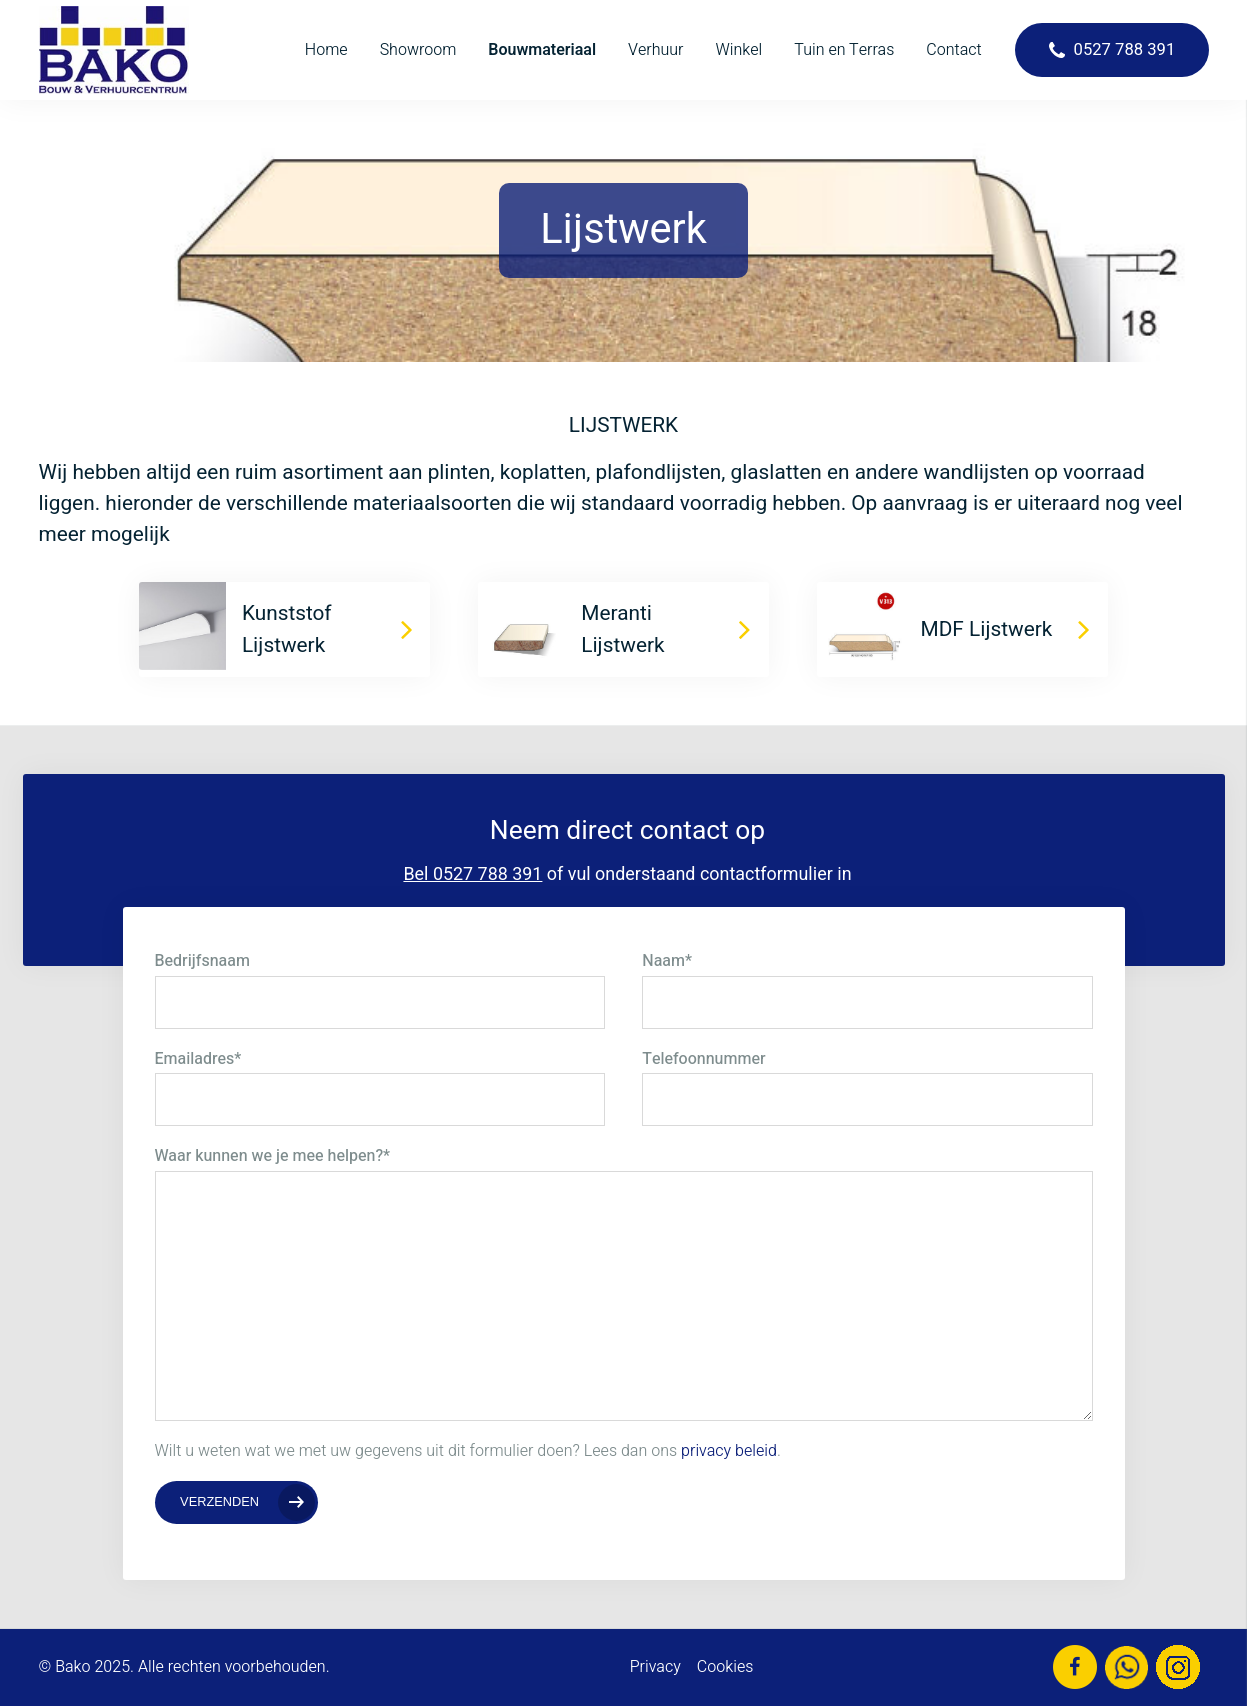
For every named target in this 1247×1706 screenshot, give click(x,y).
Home (326, 50)
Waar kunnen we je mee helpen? (273, 1156)
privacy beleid (729, 1451)
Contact (953, 50)
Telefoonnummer (703, 1059)
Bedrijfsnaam (202, 961)
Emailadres (198, 1059)
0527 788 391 (1125, 50)
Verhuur (655, 50)
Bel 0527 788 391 (472, 874)
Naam (667, 961)
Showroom (418, 50)
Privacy (655, 1667)
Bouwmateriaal (542, 50)
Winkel (739, 50)
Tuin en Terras (844, 50)
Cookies (725, 1667)
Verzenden (219, 1501)
